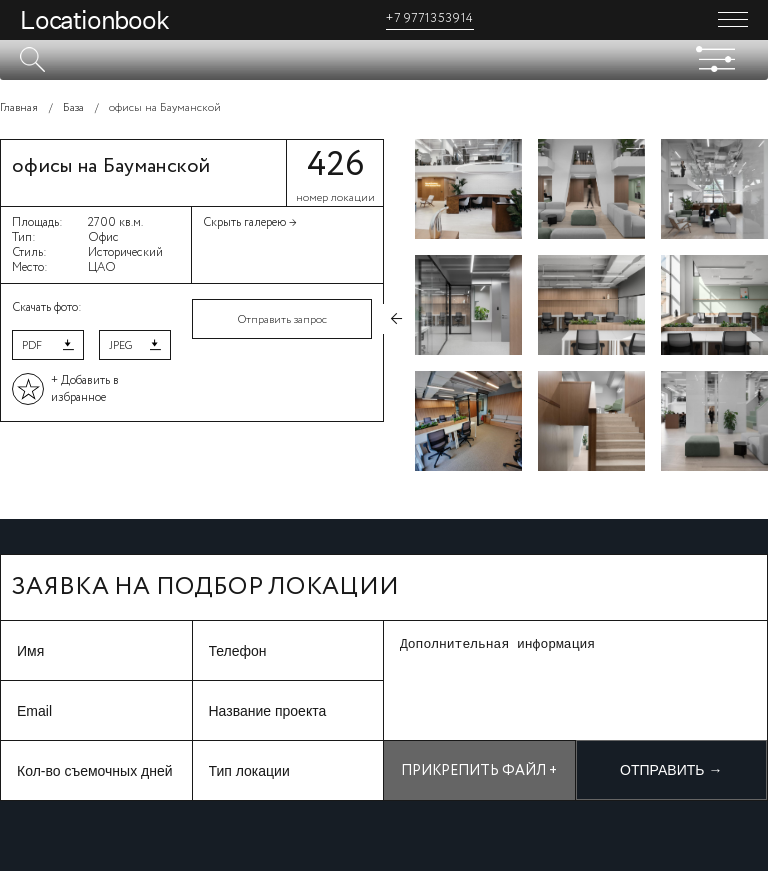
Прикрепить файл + (479, 771)
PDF (32, 346)
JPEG (120, 346)
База (73, 108)
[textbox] (384, 60)
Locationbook (94, 20)
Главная (19, 108)
